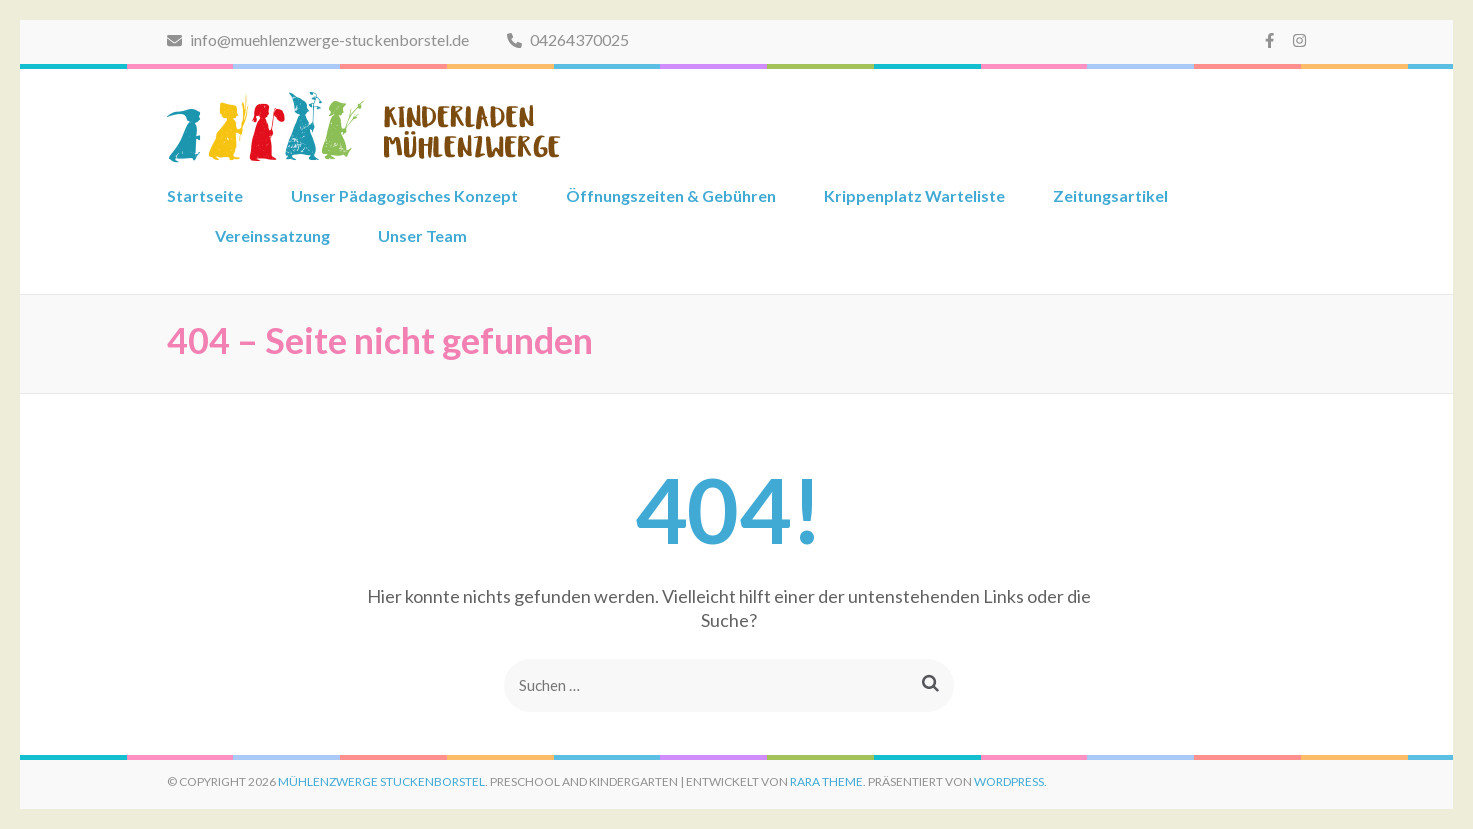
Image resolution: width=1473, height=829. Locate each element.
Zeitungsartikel (1110, 195)
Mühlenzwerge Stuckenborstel (381, 781)
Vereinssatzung (272, 235)
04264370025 (568, 39)
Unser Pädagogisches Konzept (404, 195)
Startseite (205, 195)
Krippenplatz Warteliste (914, 195)
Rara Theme (826, 781)
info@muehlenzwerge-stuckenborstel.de (318, 39)
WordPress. (1010, 781)
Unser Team (422, 235)
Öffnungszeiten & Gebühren (671, 195)
